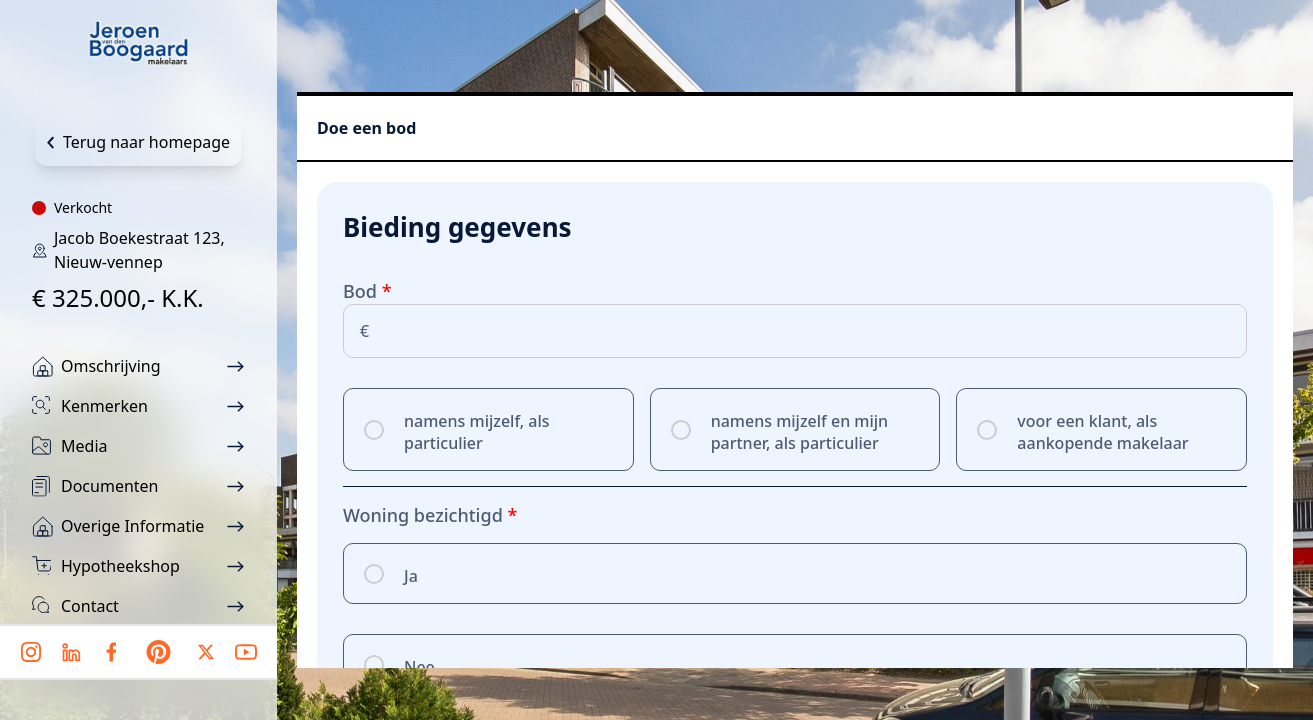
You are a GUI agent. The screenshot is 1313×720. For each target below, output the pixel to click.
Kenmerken (104, 406)
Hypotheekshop (120, 566)
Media (84, 446)
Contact (90, 606)
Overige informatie (132, 526)
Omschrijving (111, 366)
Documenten (110, 486)
